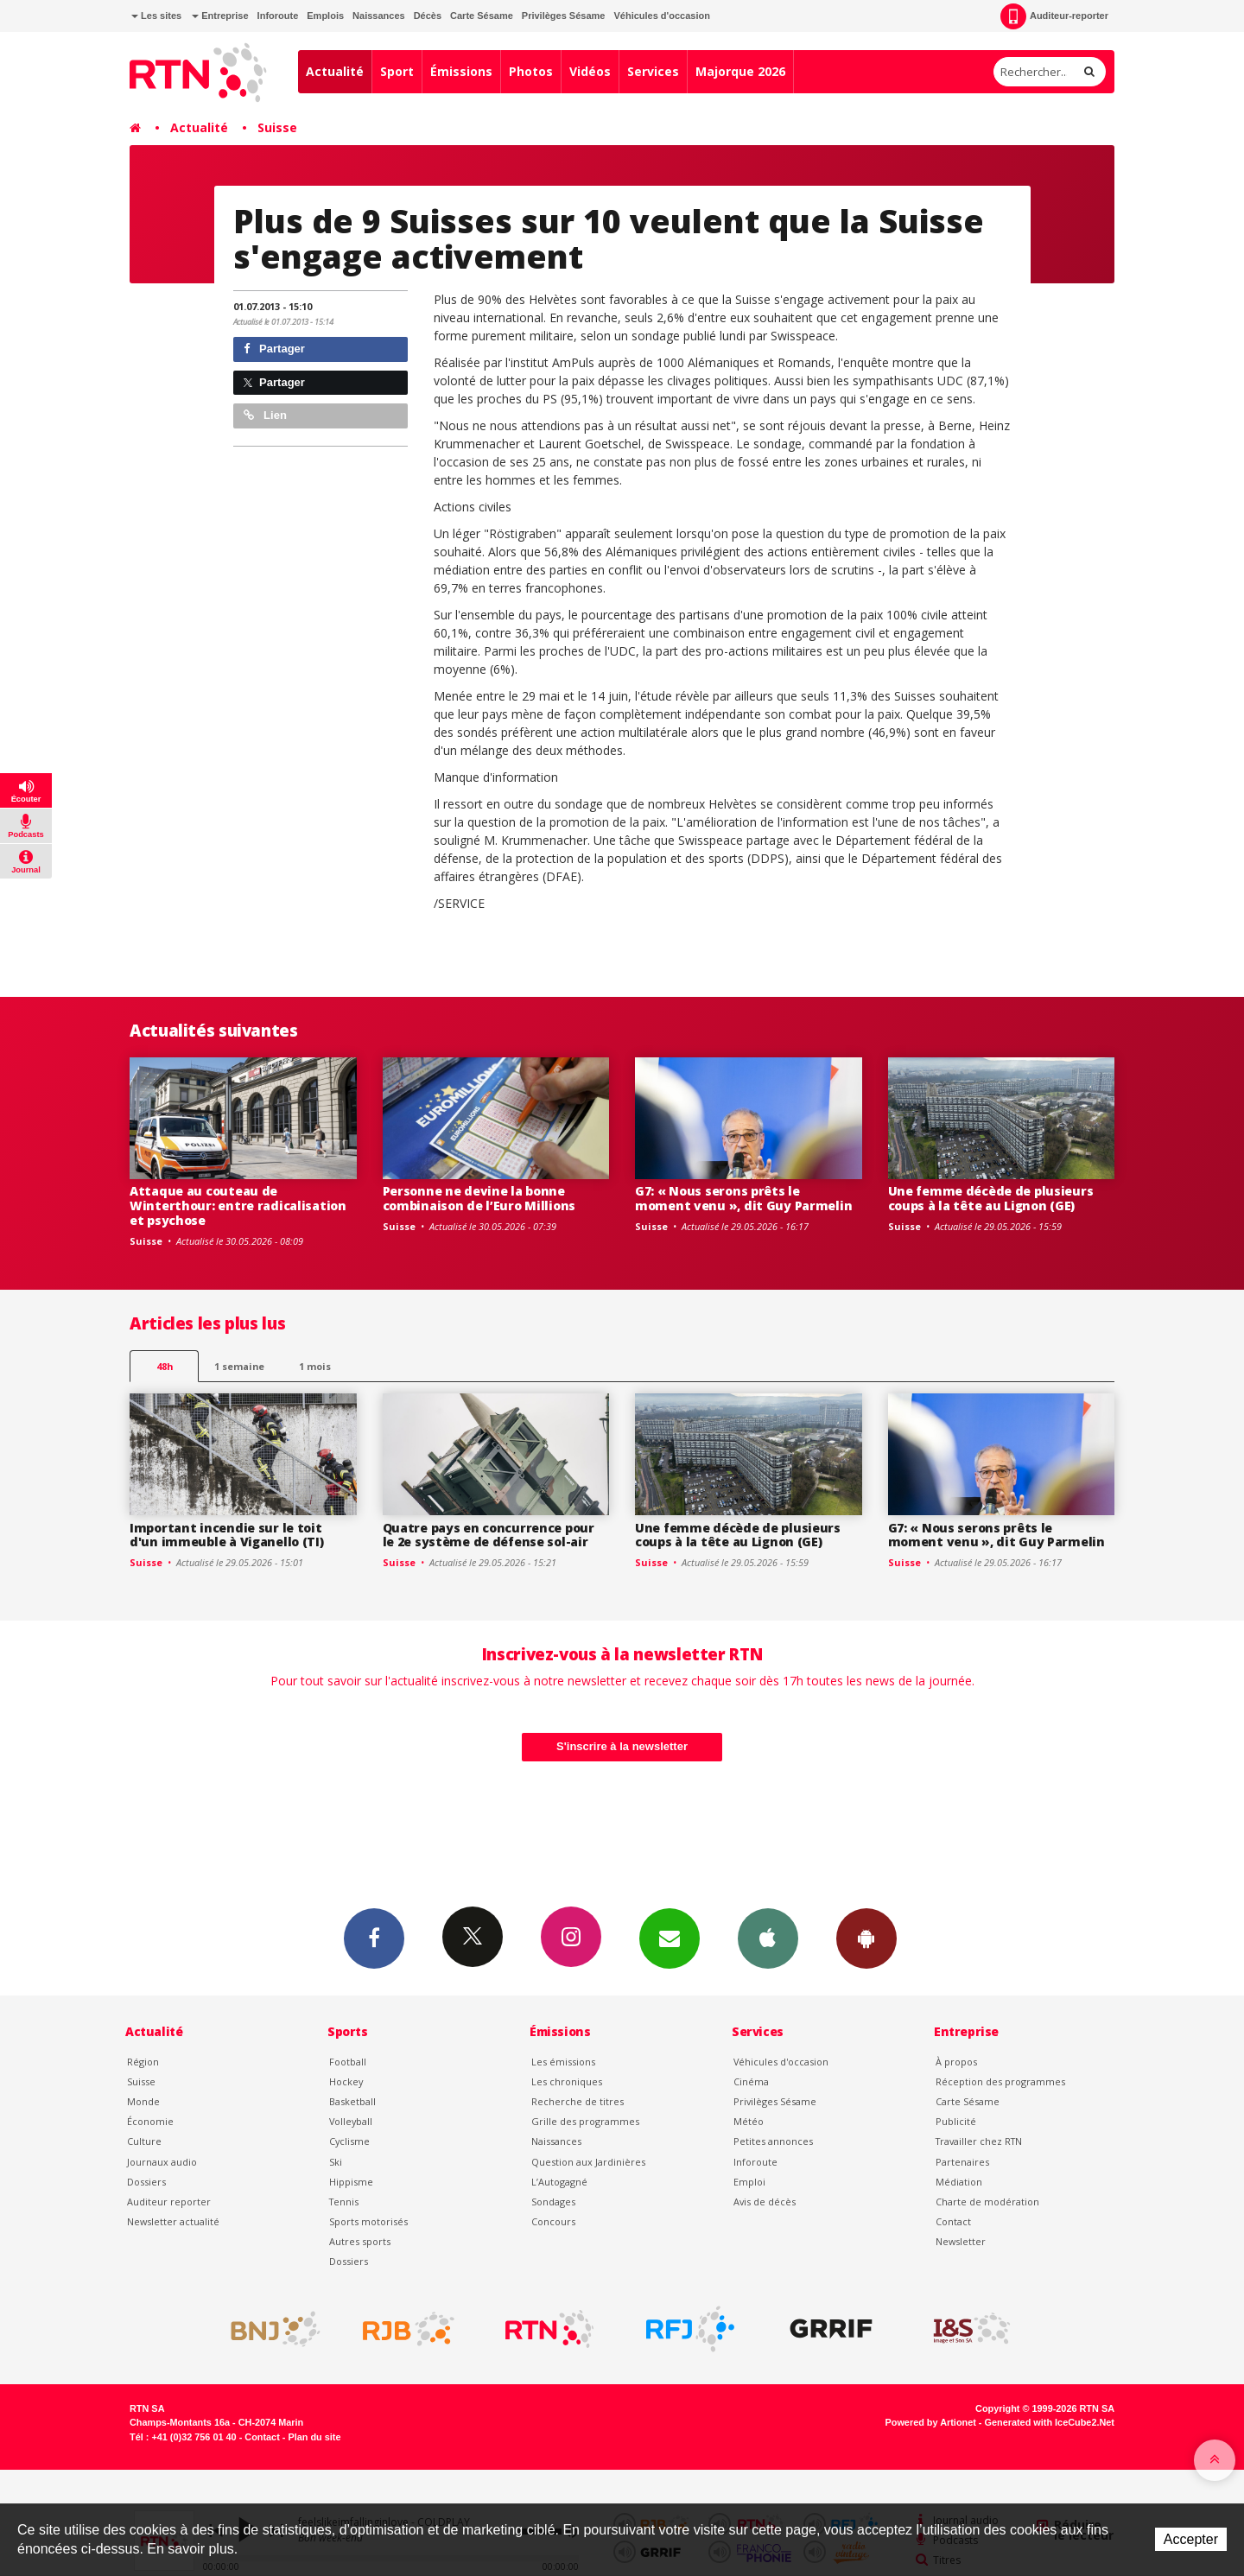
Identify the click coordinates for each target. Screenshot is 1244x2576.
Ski (335, 2161)
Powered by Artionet (930, 2422)
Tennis (344, 2201)
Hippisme (351, 2181)
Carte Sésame (481, 15)
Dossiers (146, 2181)
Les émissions (563, 2061)
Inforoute (278, 15)
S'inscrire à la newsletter (622, 1746)
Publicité (956, 2121)
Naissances (378, 15)
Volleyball (350, 2121)
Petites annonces (773, 2141)
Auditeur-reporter (1054, 16)
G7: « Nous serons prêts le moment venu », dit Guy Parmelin (743, 1198)
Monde (143, 2101)
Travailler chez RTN (979, 2141)
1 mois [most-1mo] (315, 1366)
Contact (953, 2221)
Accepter (1191, 2539)
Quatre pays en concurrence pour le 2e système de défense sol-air (488, 1535)
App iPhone (768, 1937)
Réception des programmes (1000, 2081)
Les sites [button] (156, 15)
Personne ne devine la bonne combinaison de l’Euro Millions (479, 1198)
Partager (274, 348)
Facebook (374, 1937)
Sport (397, 71)
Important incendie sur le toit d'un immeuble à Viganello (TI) (227, 1535)
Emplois (325, 15)
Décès (427, 15)
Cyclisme (349, 2141)
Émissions (461, 71)
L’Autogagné (559, 2181)
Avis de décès (764, 2201)
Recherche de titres (577, 2101)
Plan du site (314, 2437)
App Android (866, 1937)
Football (347, 2061)
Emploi (749, 2181)
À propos (956, 2061)
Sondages (553, 2201)
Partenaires (962, 2161)
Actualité (335, 71)
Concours (553, 2221)
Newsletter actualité (173, 2221)
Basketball (352, 2101)
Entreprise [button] (220, 15)
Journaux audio (162, 2161)
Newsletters (669, 1937)
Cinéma (751, 2081)
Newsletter (961, 2241)
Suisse (277, 127)
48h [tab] (164, 1366)
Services (653, 71)
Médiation (959, 2181)
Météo (748, 2121)
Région (143, 2061)
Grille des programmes (585, 2121)
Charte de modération (987, 2201)
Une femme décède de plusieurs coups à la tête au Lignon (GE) (991, 1198)
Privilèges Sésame (564, 15)
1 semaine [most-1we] (239, 1366)
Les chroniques (566, 2081)
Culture (144, 2141)
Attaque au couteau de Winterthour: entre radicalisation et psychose (238, 1205)
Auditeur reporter (169, 2201)
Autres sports (359, 2241)
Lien (265, 415)
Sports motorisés (368, 2221)
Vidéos (590, 71)
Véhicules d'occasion (661, 15)
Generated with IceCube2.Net (1049, 2422)
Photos (531, 71)
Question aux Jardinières (588, 2161)
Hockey (346, 2081)
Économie (150, 2121)
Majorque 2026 (740, 71)
